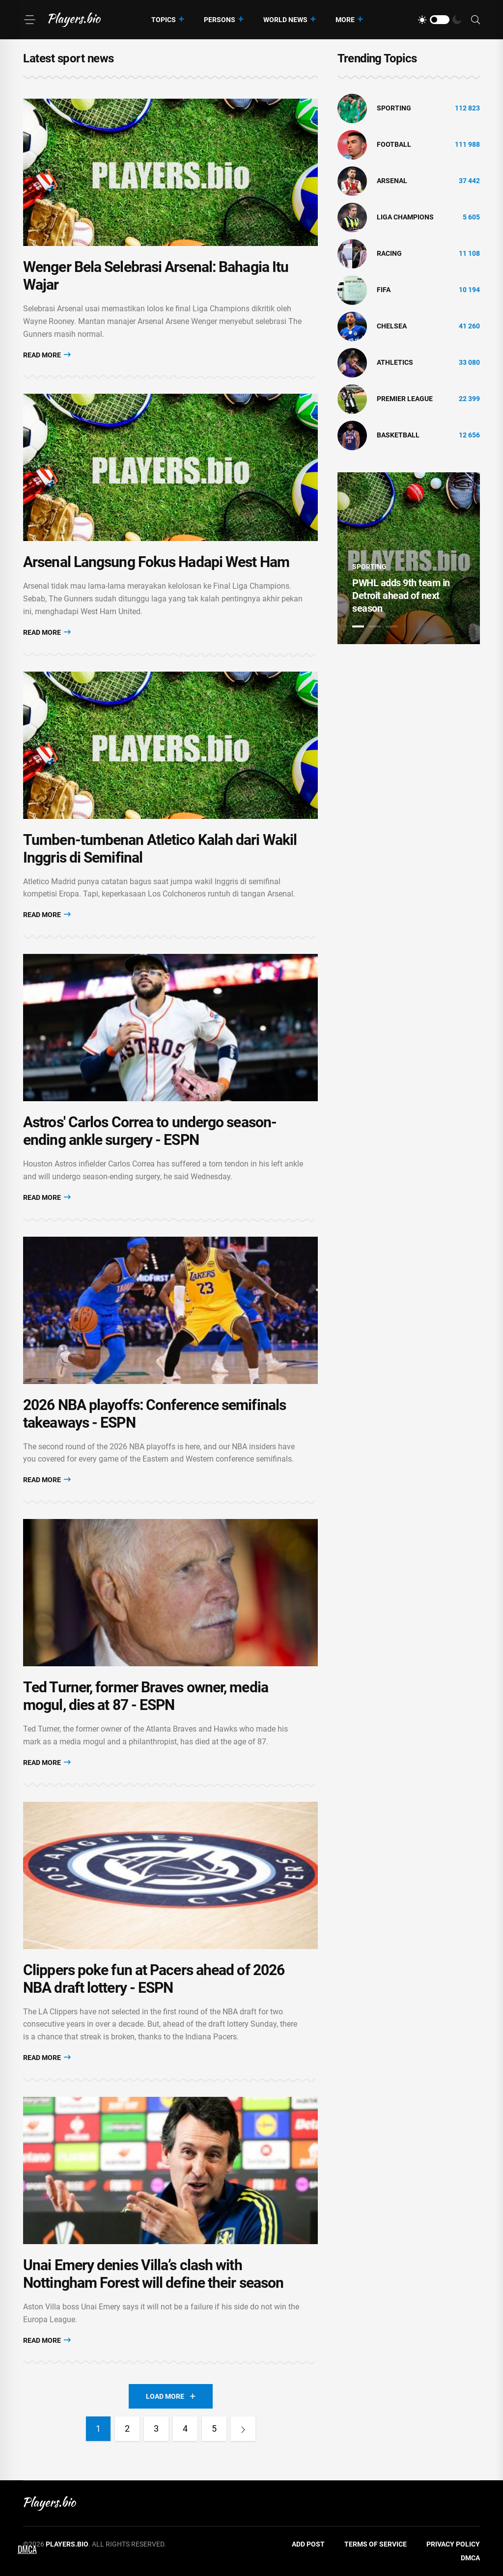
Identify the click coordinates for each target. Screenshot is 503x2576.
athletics (395, 362)
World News (285, 20)
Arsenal (392, 181)
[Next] (243, 2428)
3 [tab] (391, 626)
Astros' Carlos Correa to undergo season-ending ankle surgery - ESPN (150, 1130)
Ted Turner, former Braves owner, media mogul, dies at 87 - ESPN (145, 1696)
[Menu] (29, 19)
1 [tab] (358, 626)
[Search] (475, 20)
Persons (219, 20)
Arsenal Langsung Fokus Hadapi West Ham (156, 561)
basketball (398, 435)
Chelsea (392, 326)
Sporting (394, 108)
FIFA (384, 290)
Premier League (405, 399)
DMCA (470, 2558)
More (345, 20)
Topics (163, 20)
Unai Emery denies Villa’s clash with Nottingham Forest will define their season (153, 2273)
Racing (389, 253)
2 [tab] (375, 626)
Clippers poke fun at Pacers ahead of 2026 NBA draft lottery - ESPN (153, 1978)
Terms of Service (375, 2544)
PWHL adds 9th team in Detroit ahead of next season (401, 595)
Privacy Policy (453, 2544)
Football (394, 144)
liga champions (405, 217)
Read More (47, 355)
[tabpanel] (408, 558)
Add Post (308, 2544)
